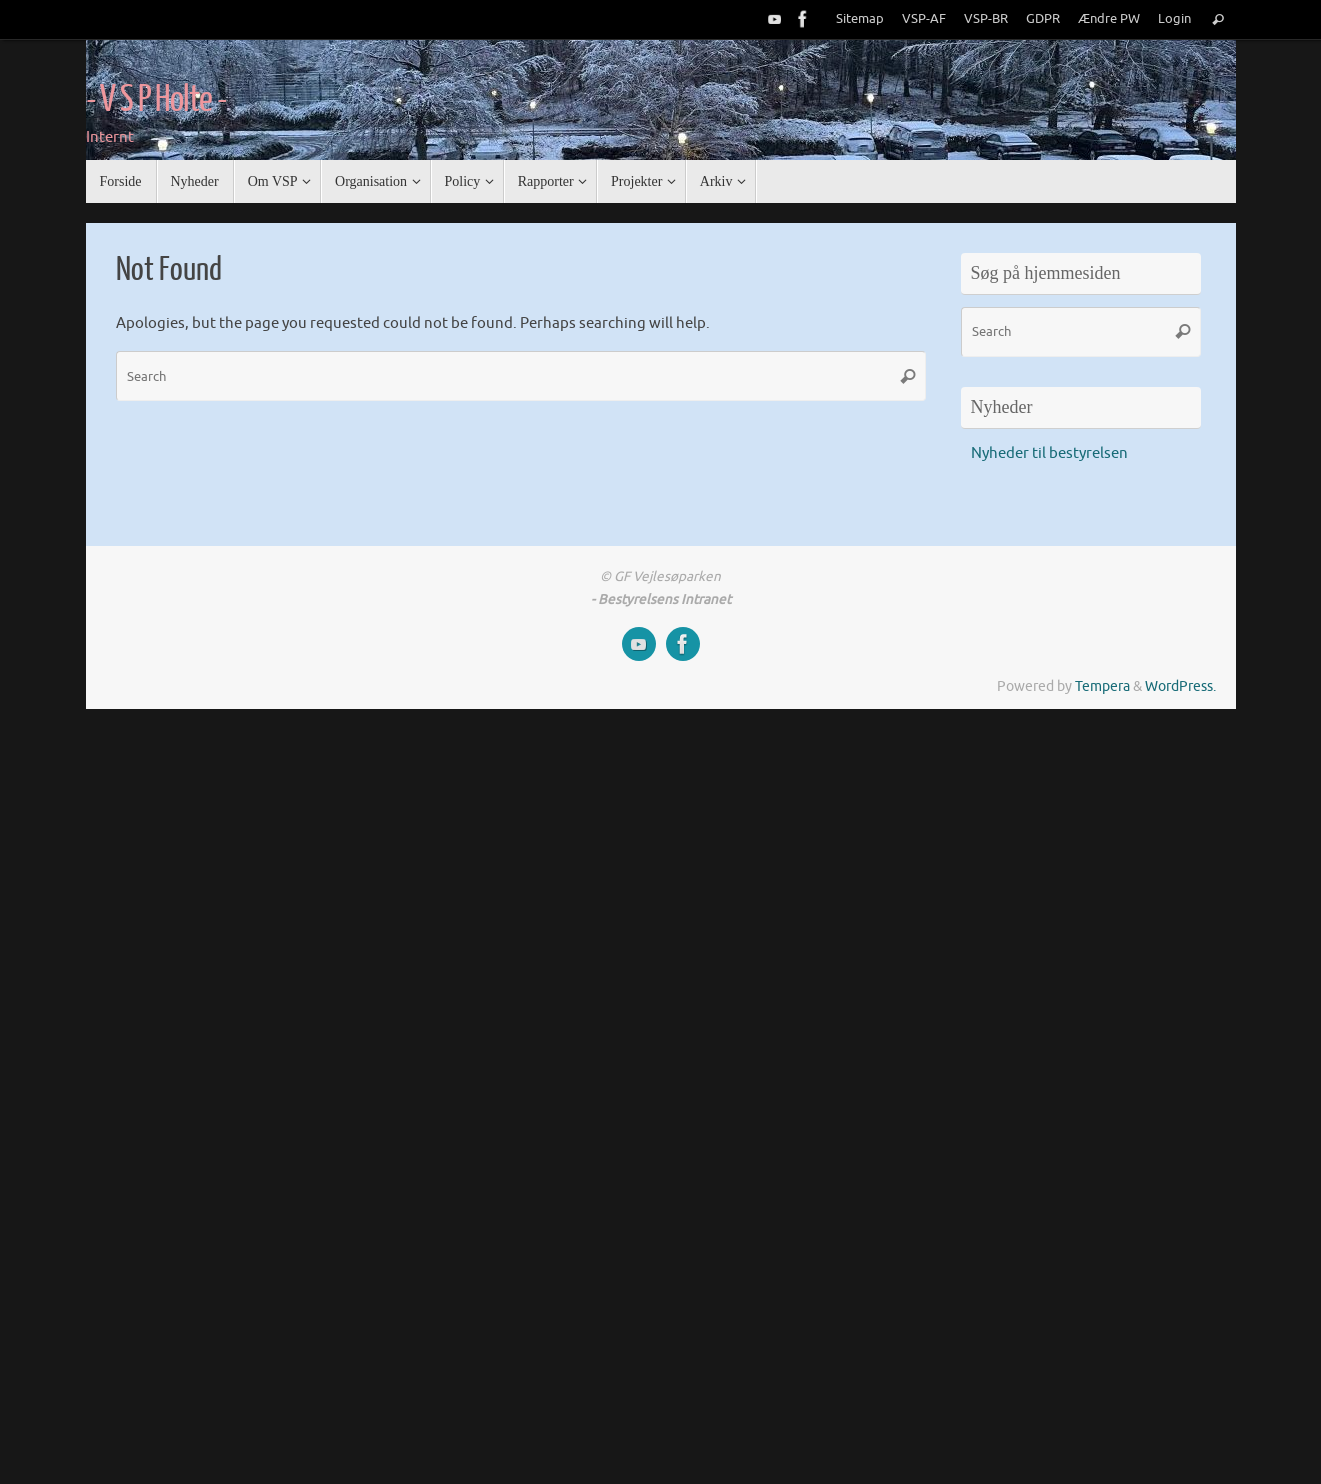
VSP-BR (986, 19)
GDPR (1043, 19)
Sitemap (860, 19)
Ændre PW (1109, 19)
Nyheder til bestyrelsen (1049, 453)
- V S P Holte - (156, 100)
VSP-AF (924, 19)
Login (1174, 19)
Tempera (1102, 686)
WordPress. (1180, 686)
